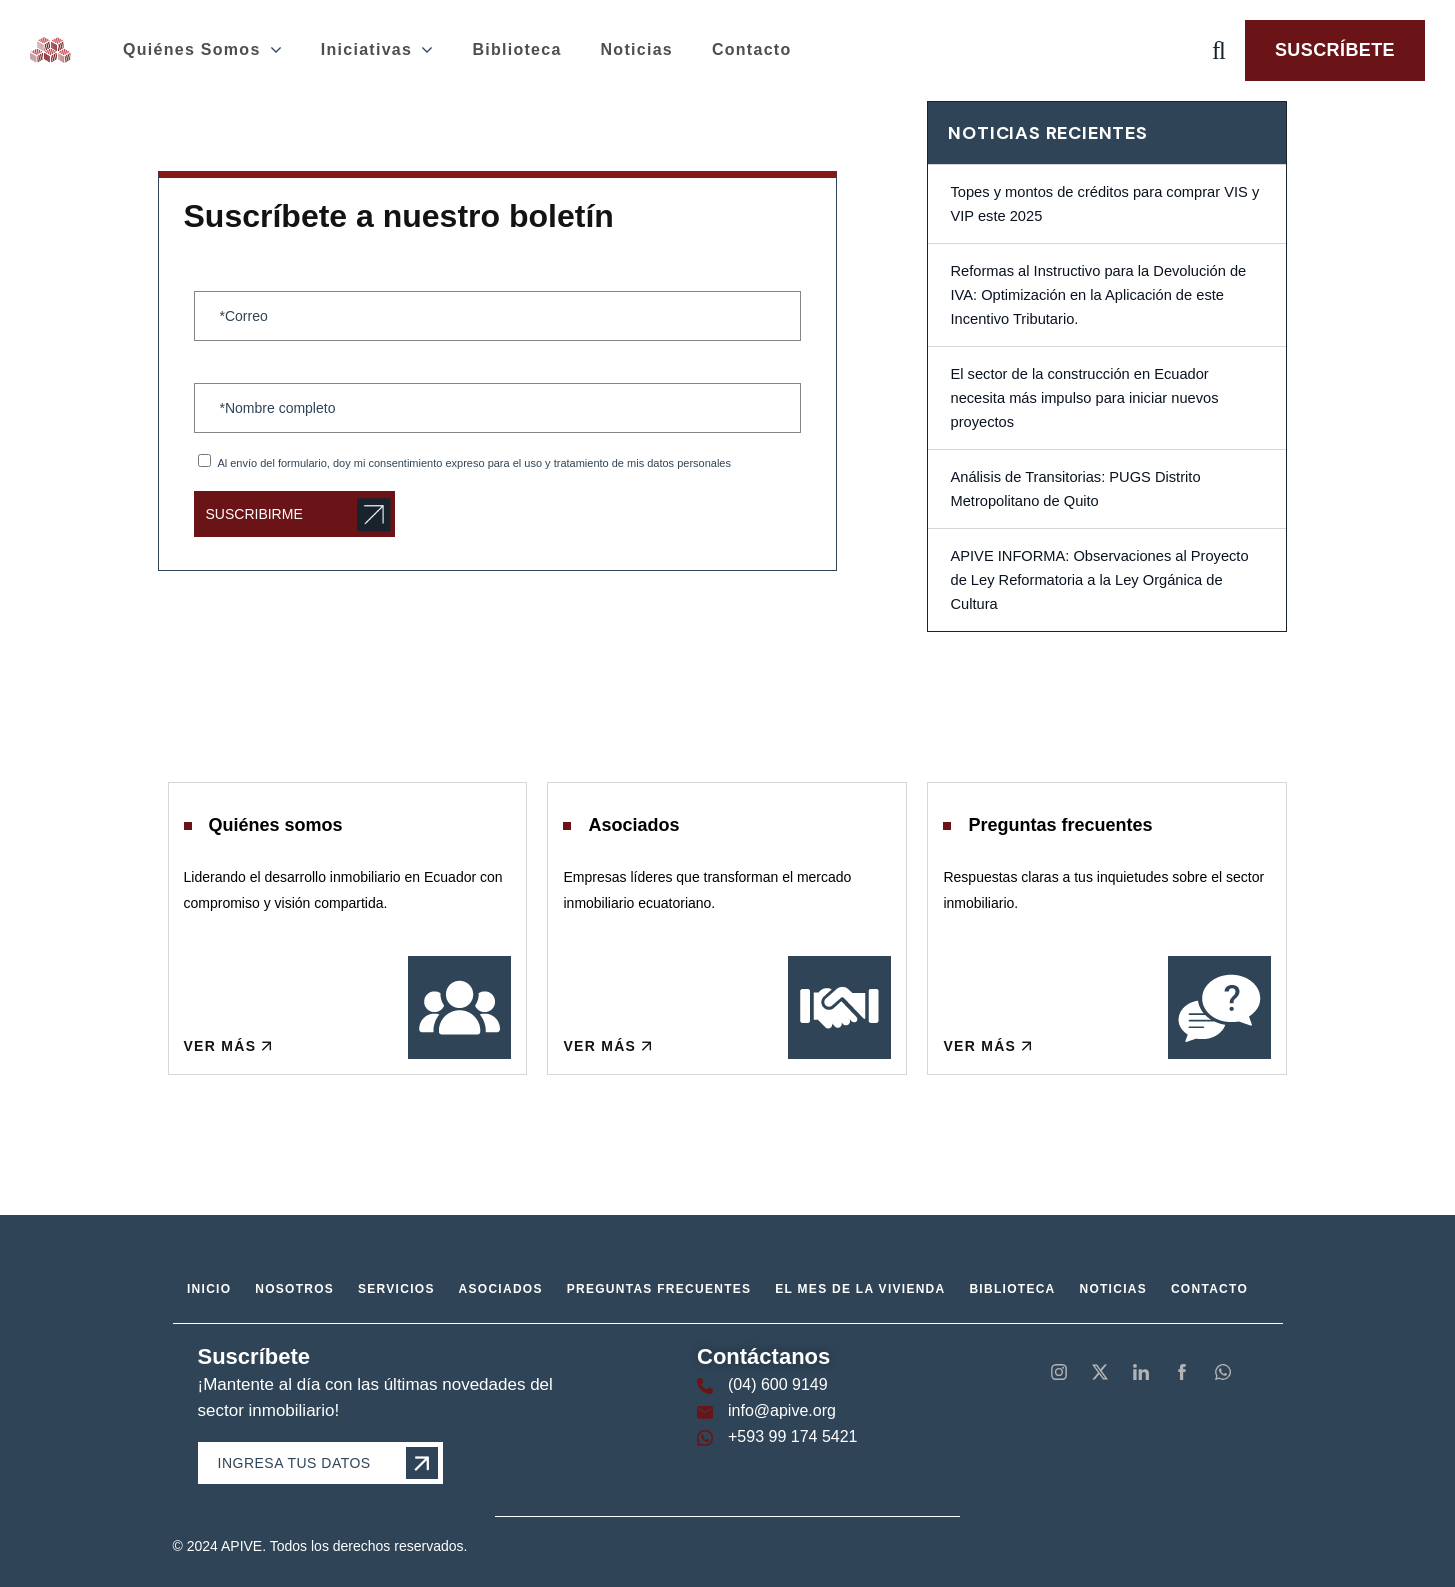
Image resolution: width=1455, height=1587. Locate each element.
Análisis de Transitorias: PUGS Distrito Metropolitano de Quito (1075, 489)
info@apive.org (782, 1410)
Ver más (229, 1045)
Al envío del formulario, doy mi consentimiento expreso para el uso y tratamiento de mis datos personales (474, 463)
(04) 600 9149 (778, 1384)
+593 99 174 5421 (792, 1436)
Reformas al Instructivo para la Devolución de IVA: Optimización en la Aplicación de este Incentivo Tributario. (1098, 295)
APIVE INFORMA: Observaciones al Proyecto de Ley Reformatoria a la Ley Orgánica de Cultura (1099, 580)
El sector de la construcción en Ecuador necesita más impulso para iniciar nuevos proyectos (1084, 398)
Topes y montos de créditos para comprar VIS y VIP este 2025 (1104, 204)
